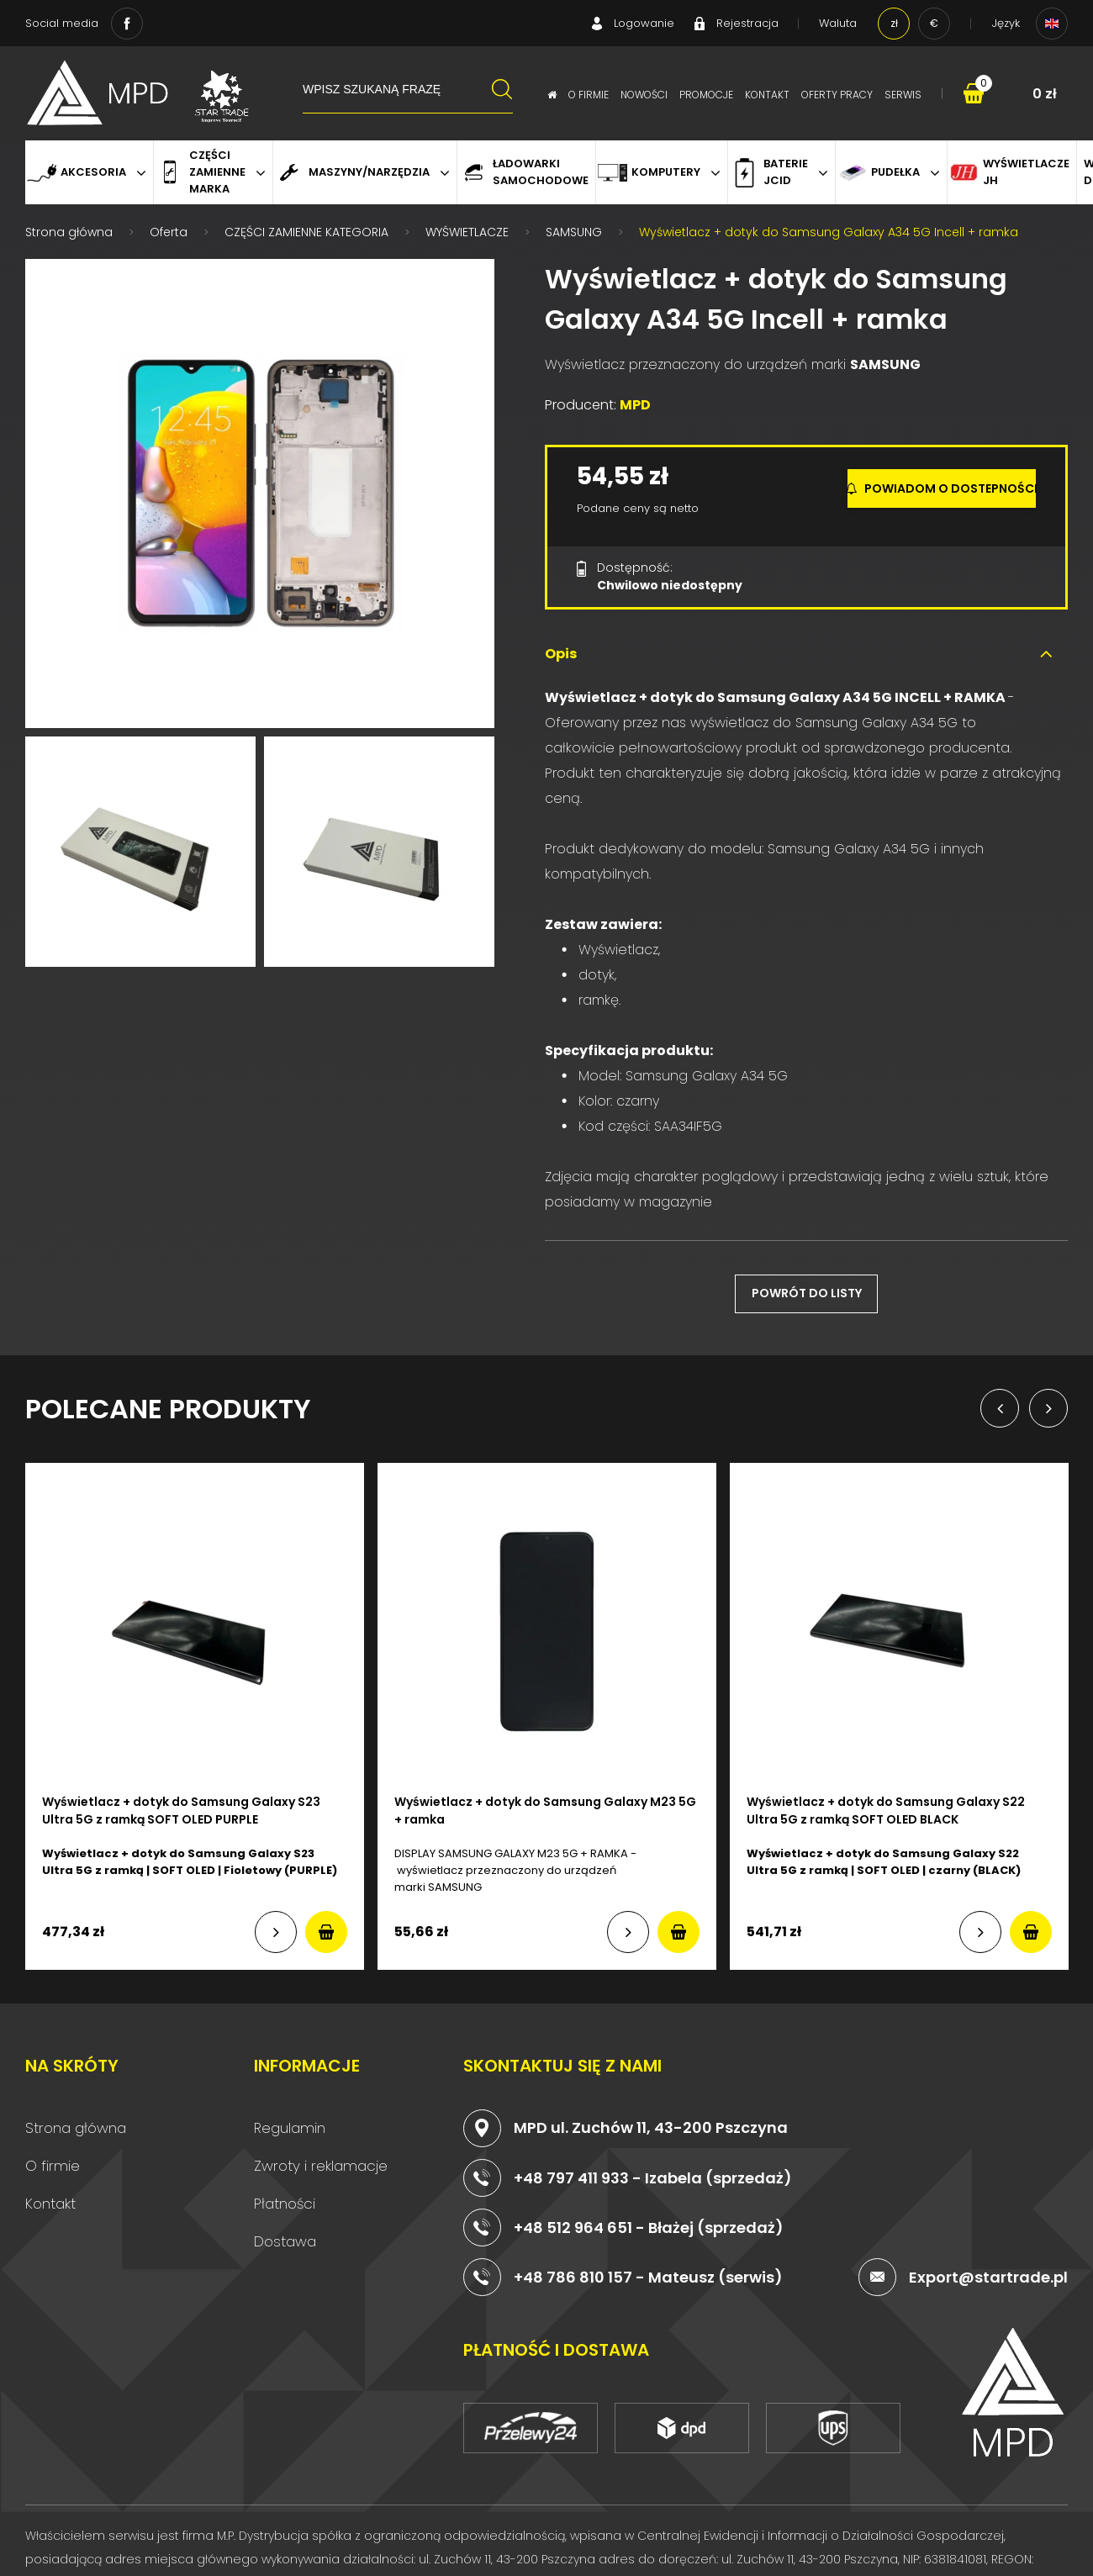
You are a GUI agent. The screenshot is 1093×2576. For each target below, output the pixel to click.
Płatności (284, 2194)
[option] (259, 484)
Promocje (706, 94)
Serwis (902, 94)
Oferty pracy (837, 94)
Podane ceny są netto (638, 499)
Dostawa (285, 2232)
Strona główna (75, 2119)
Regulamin (289, 2119)
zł (894, 23)
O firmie (588, 94)
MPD (635, 395)
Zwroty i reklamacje (321, 2156)
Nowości (644, 94)
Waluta (838, 23)
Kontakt (767, 94)
